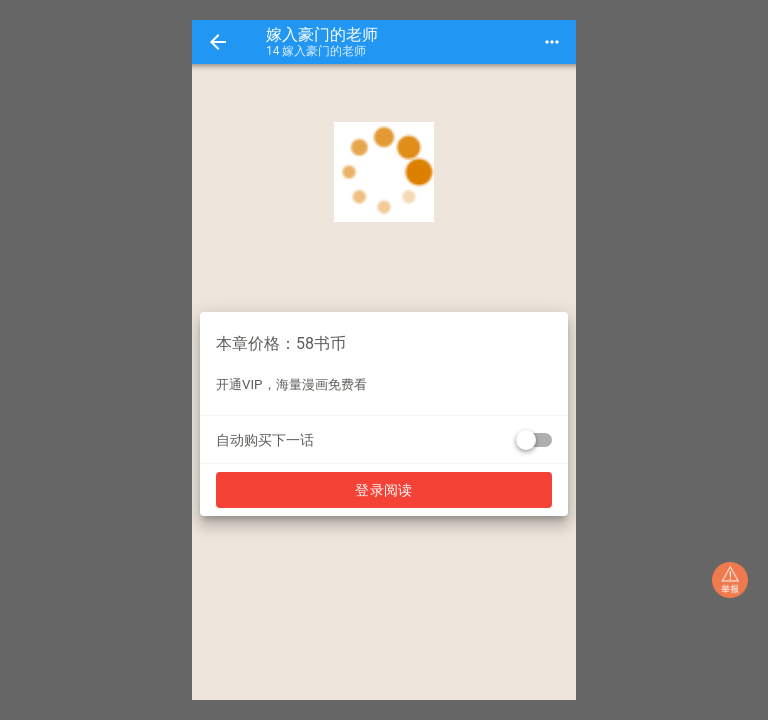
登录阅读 (384, 490)
